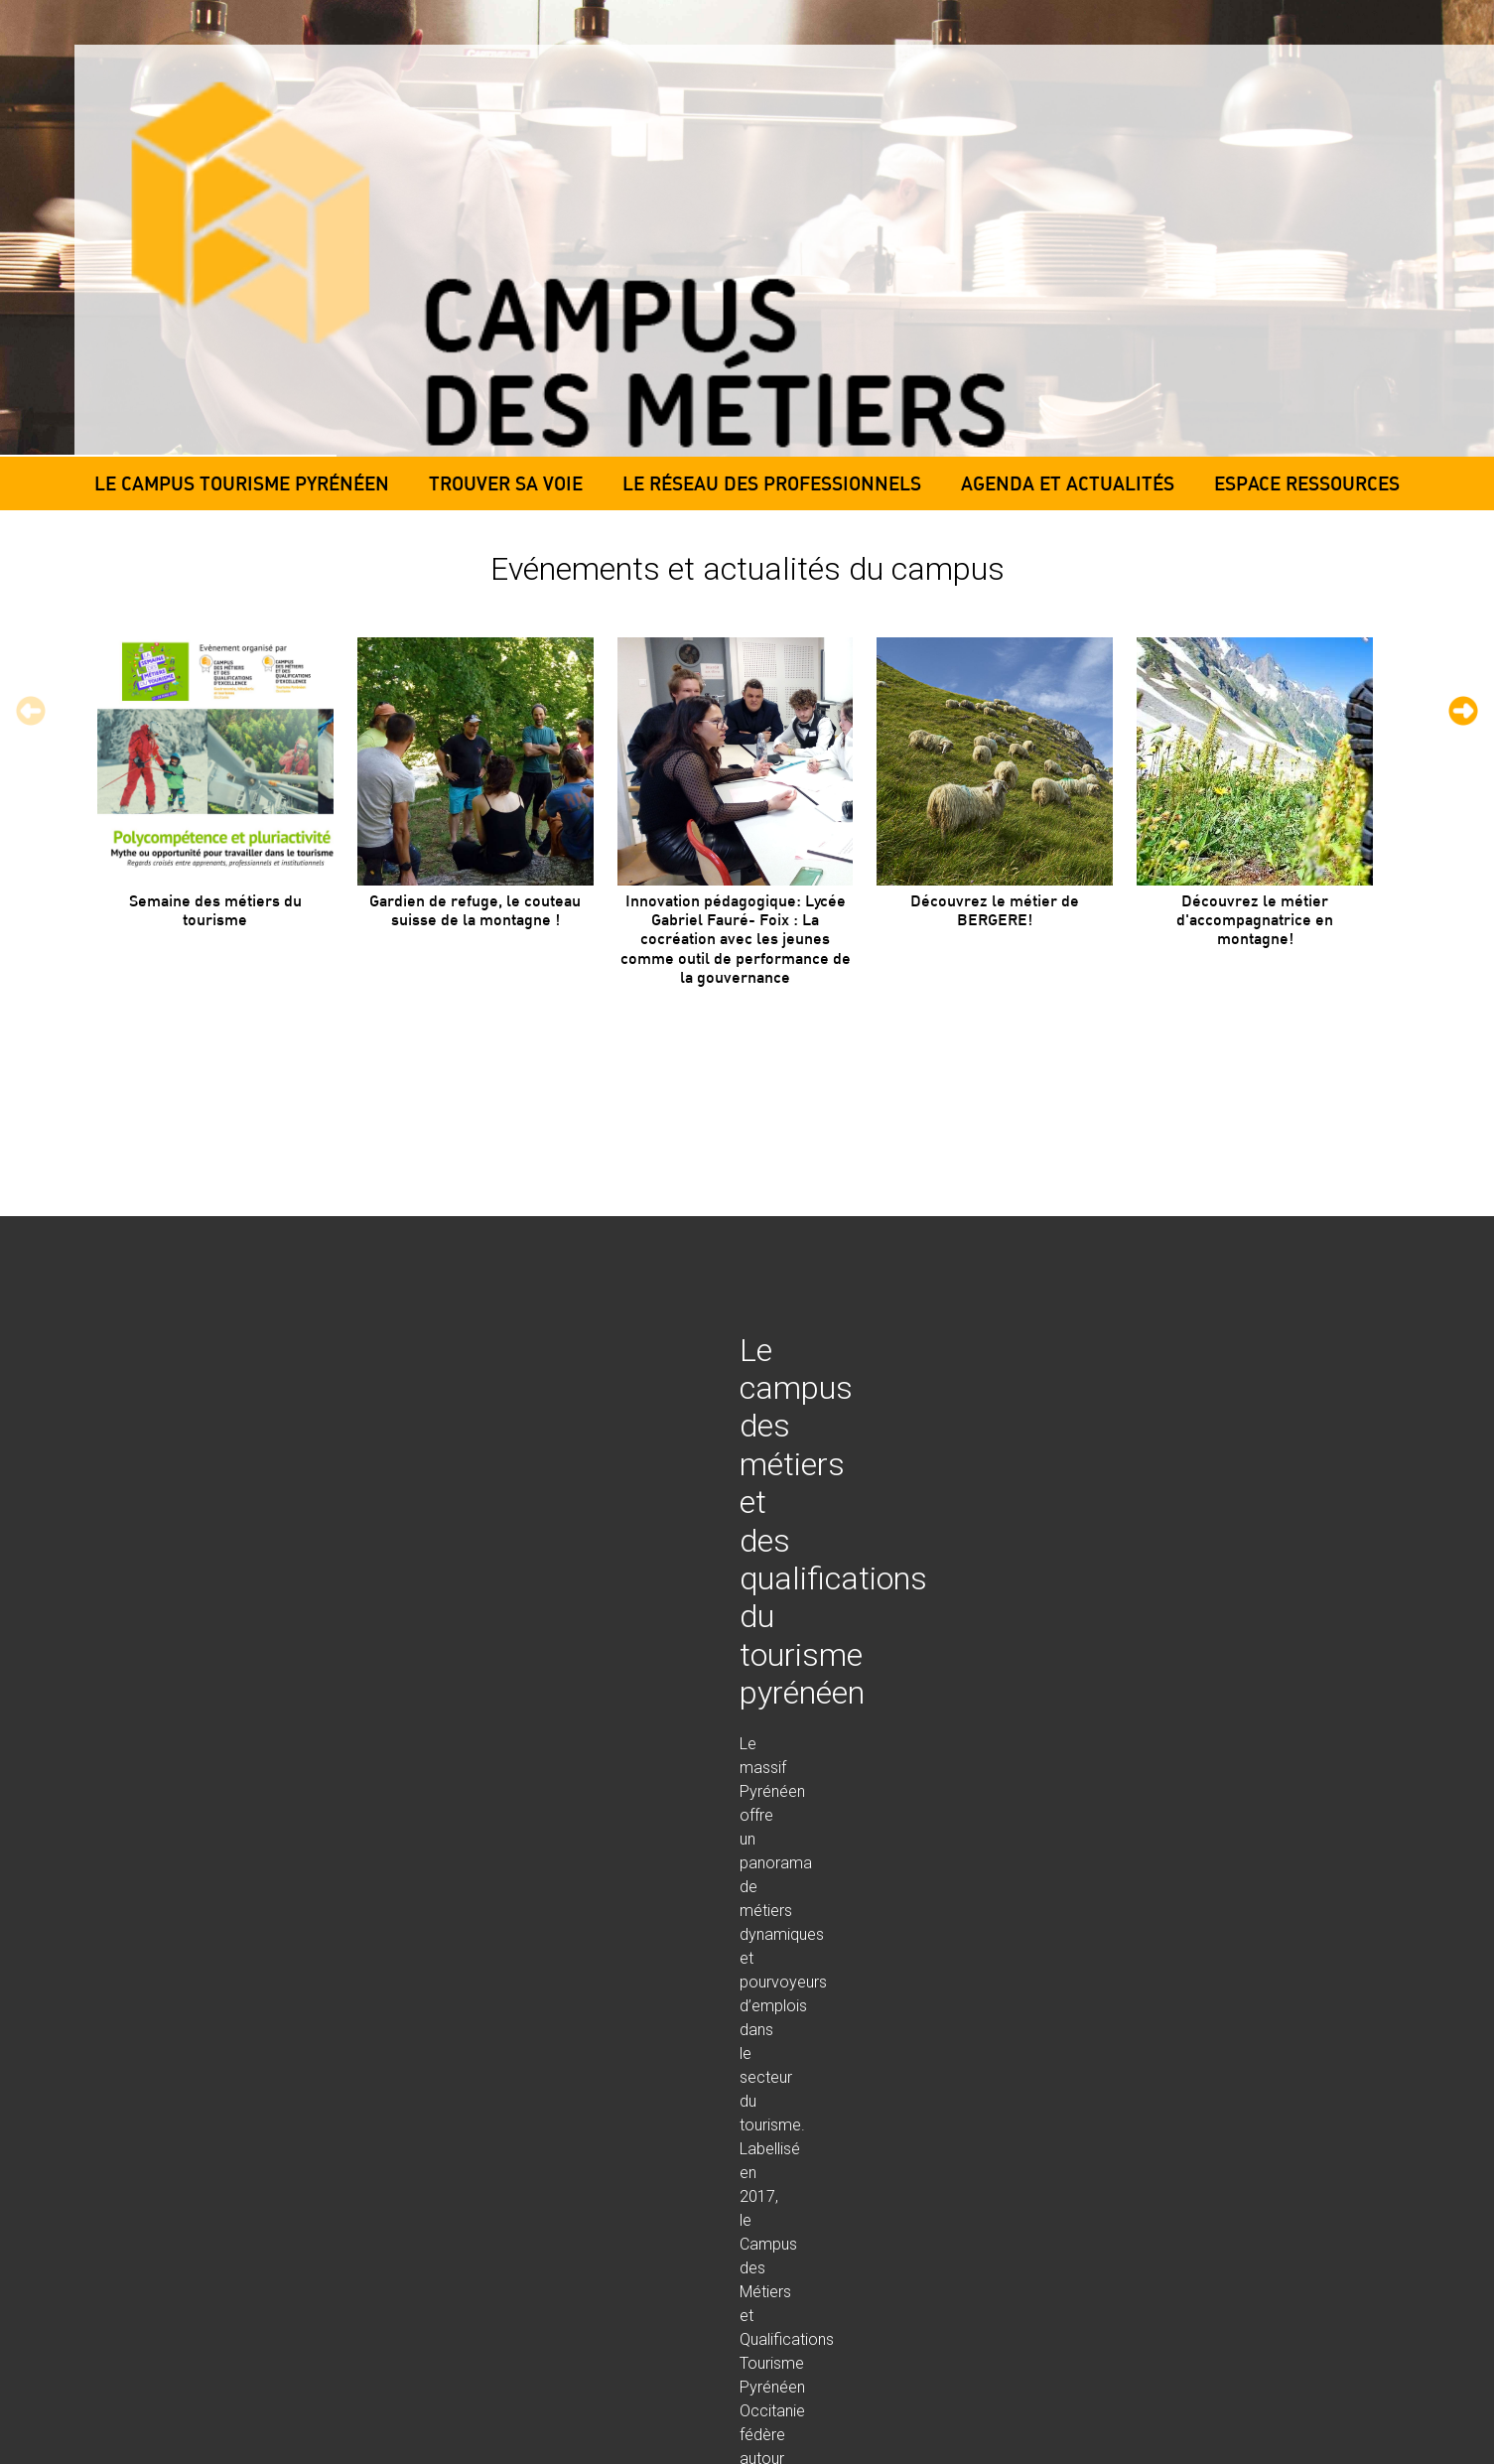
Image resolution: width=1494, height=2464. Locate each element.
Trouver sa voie (506, 483)
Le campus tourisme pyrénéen (241, 483)
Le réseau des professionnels (771, 483)
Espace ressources (1307, 483)
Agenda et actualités (1067, 483)
